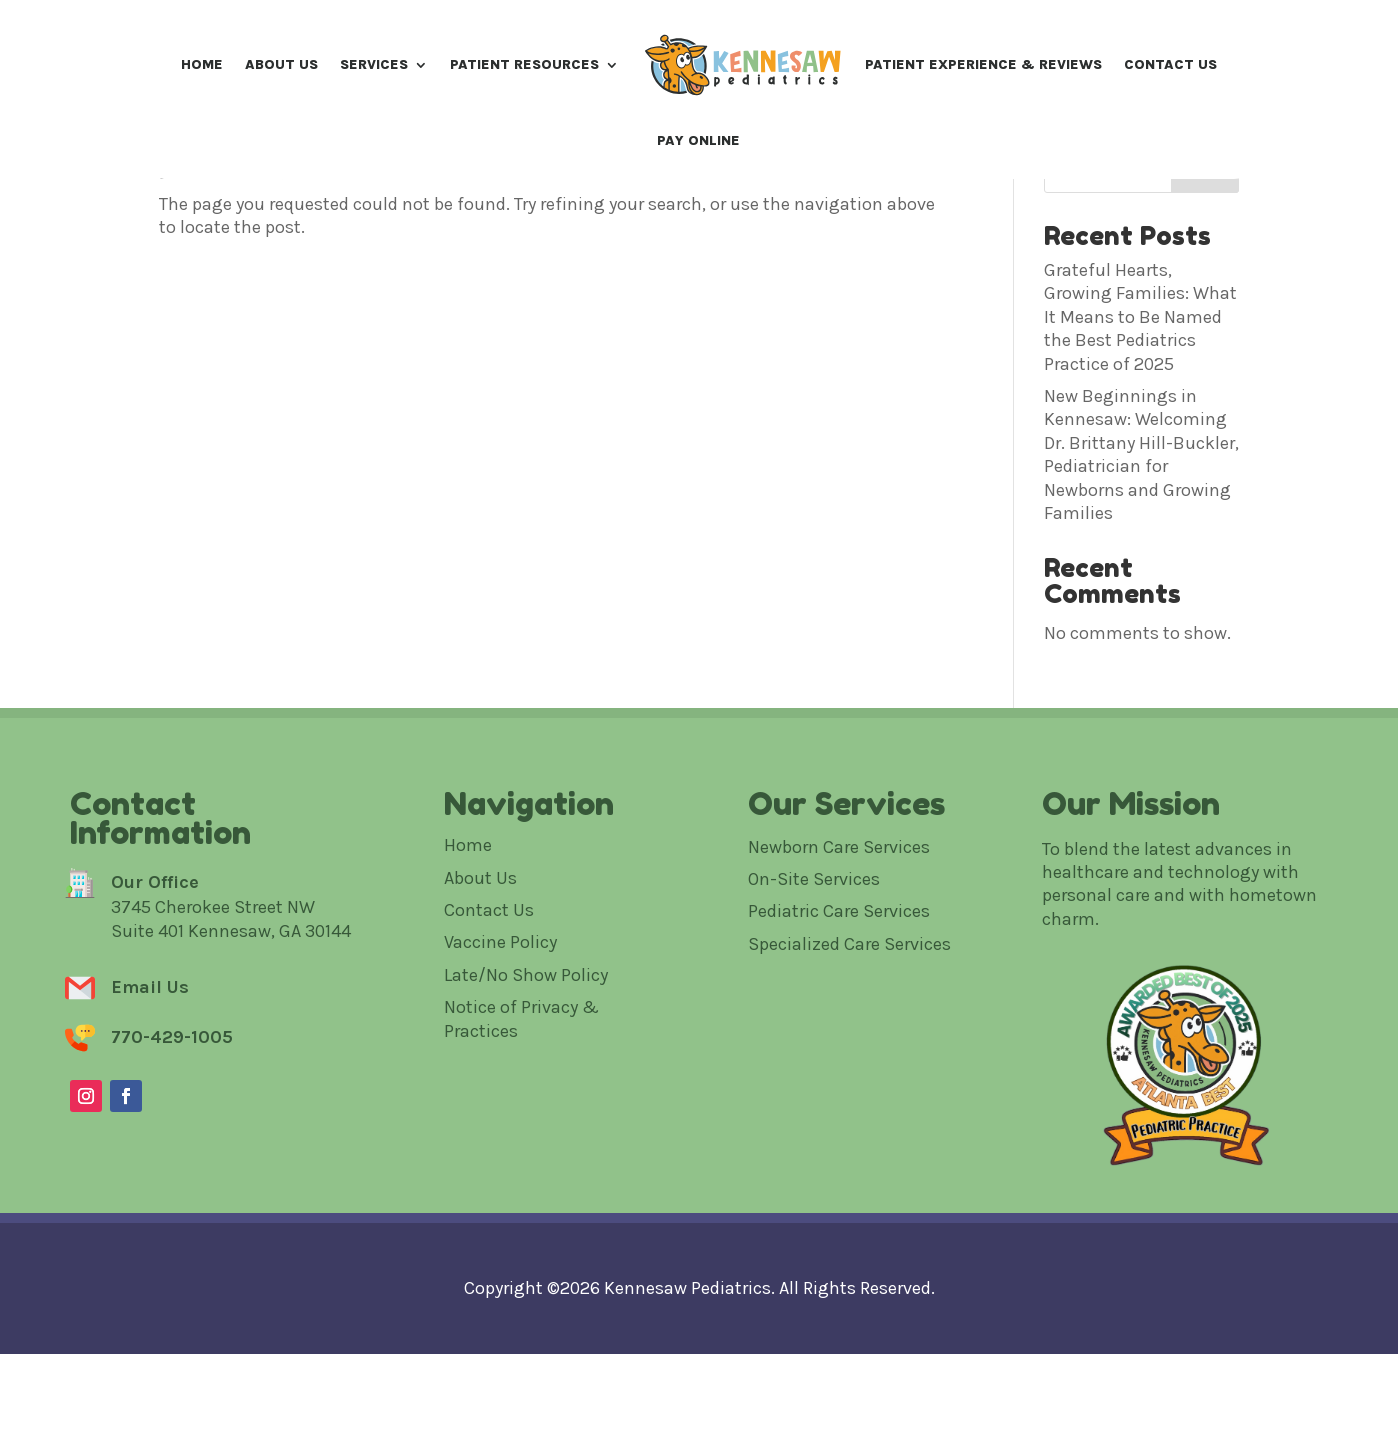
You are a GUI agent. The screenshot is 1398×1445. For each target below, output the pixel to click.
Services (374, 64)
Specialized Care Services (849, 1086)
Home (202, 64)
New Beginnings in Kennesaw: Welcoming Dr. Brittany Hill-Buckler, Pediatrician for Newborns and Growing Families (1141, 596)
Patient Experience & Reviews (983, 64)
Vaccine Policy (500, 1084)
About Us (281, 64)
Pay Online (698, 140)
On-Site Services (814, 1021)
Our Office (155, 1023)
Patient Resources (524, 64)
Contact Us (1170, 64)
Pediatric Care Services (839, 1053)
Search (1205, 314)
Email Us (150, 1129)
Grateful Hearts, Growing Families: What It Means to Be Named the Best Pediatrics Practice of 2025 (1140, 459)
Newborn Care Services (839, 988)
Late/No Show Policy (526, 1117)
